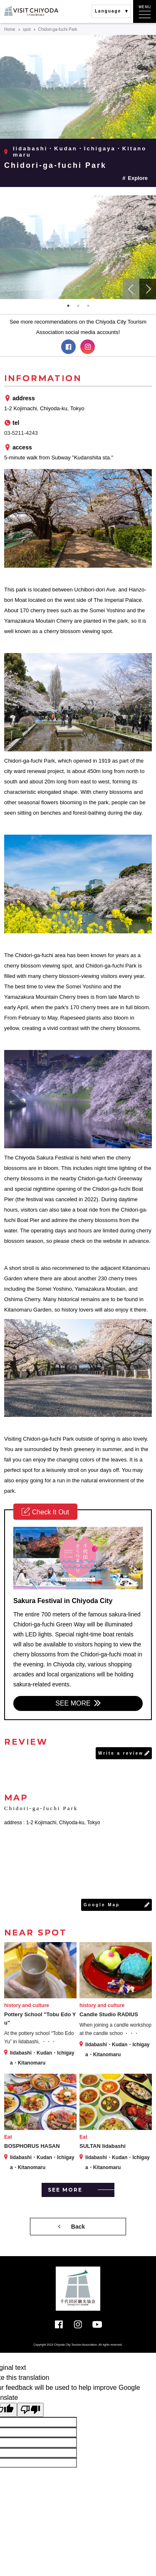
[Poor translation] (30, 2410)
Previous (131, 289)
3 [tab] (88, 306)
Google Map (102, 1905)
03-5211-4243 (21, 433)
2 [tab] (78, 306)
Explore (138, 178)
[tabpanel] (78, 247)
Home (9, 29)
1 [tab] (68, 306)
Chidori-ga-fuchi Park (55, 165)
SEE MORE (72, 1703)
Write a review (121, 1753)
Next (147, 289)
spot (27, 29)
